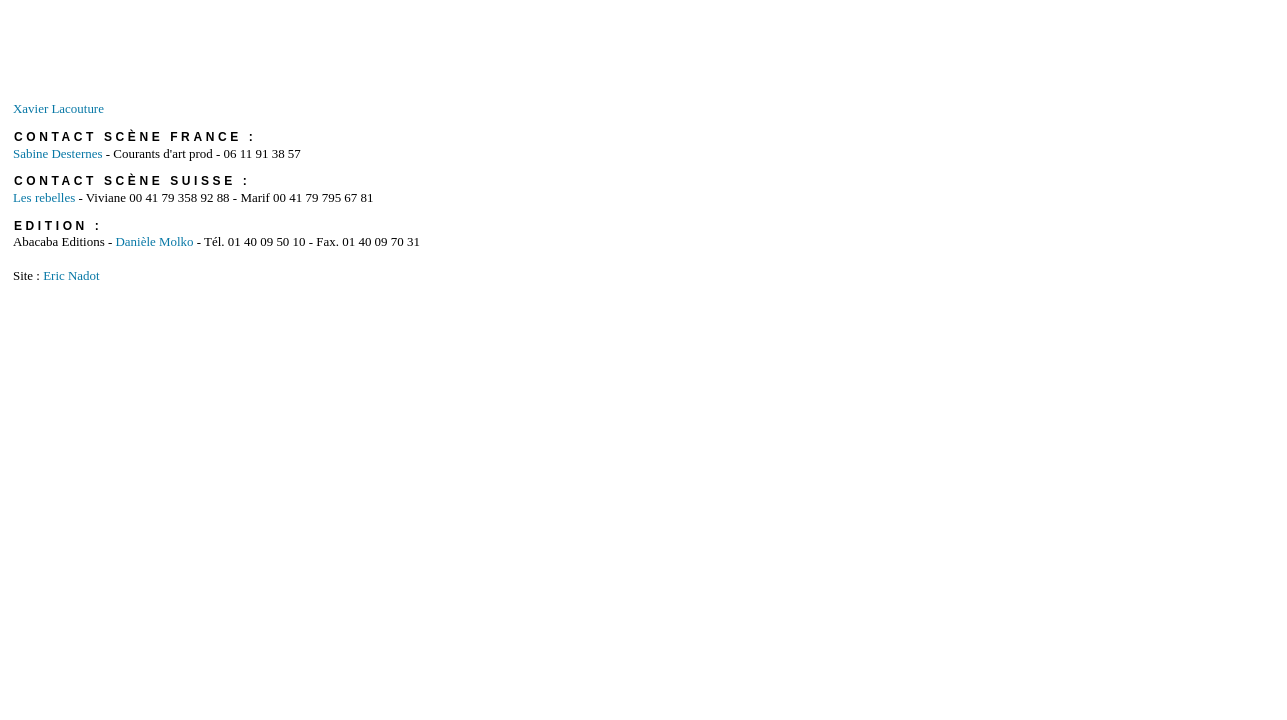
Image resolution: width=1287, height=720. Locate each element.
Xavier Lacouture (58, 108)
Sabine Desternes (58, 153)
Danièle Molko (154, 241)
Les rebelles (45, 197)
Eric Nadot (71, 275)
